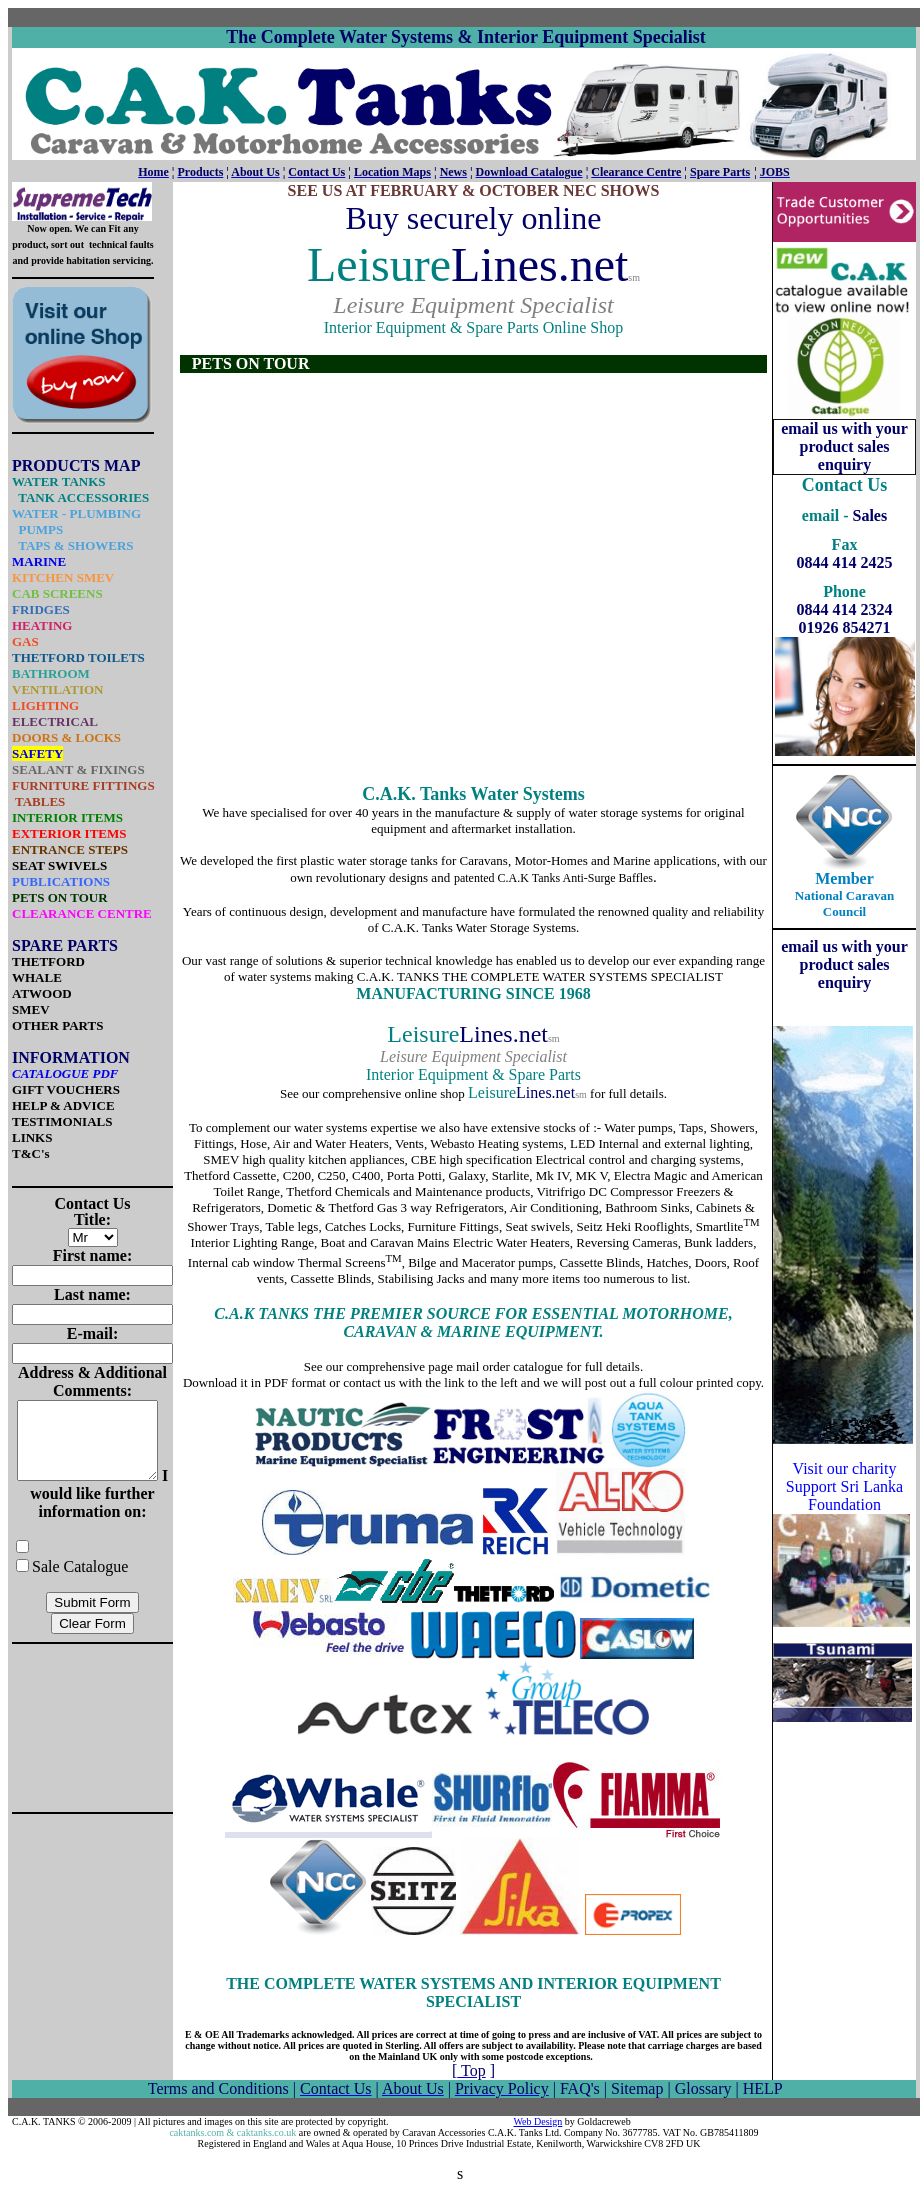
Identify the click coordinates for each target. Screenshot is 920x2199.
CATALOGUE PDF (65, 1073)
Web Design (537, 2121)
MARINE (39, 561)
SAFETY (37, 753)
